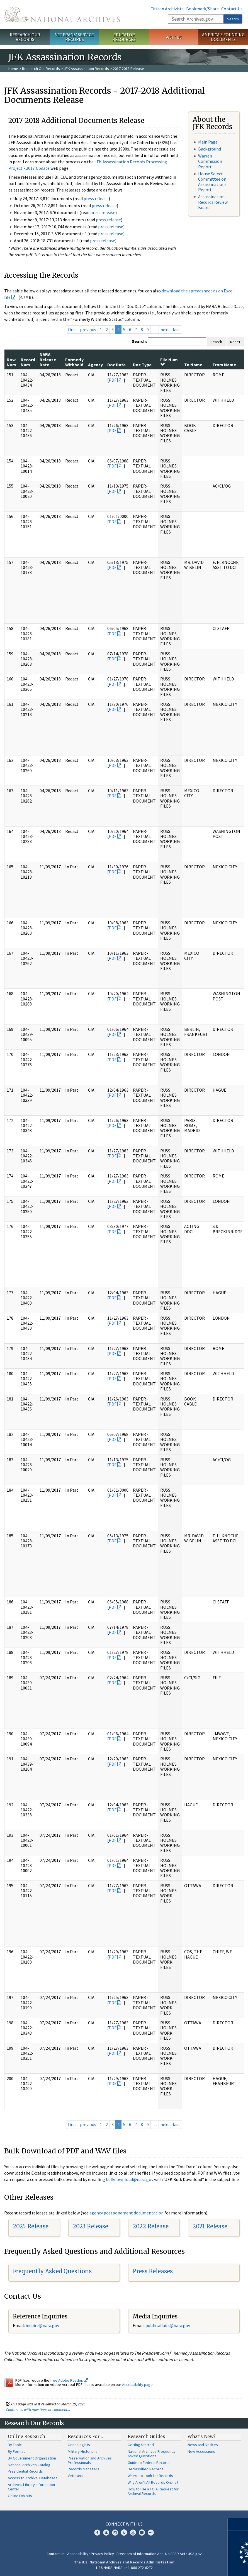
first (72, 329)
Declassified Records (146, 2468)
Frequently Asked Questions (52, 2271)
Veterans (75, 2475)
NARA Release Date (48, 359)
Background (209, 149)
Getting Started (141, 2444)
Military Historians (83, 2451)
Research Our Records (25, 37)
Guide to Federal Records (149, 2462)
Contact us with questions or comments (37, 2409)
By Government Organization (32, 2458)
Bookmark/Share (202, 8)
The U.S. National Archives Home (62, 14)
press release (96, 198)
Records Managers (83, 2468)
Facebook (97, 2532)
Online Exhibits (20, 2495)
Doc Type (142, 364)
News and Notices (203, 2444)
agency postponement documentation (126, 2213)
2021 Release (210, 2226)
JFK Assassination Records (86, 68)
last (176, 329)
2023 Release (90, 2226)
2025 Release (30, 2226)
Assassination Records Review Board (213, 202)
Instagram (115, 2532)
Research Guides (146, 2436)
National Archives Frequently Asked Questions (152, 2453)
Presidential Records (25, 2471)
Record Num (28, 362)
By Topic (15, 2444)
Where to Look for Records (150, 2475)
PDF (112, 380)
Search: (139, 341)
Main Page (208, 142)
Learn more (198, 2565)
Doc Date (116, 364)
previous (88, 329)
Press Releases (153, 2271)
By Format (16, 2451)
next (165, 329)
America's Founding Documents (223, 37)
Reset (235, 341)
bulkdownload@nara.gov (129, 2179)
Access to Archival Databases (32, 2477)
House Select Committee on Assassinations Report (212, 182)
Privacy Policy (102, 2553)
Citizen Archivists (167, 8)
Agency (95, 364)
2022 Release (151, 2226)
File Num (169, 362)
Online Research (26, 2436)
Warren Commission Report (210, 161)
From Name (224, 364)
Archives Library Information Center (31, 2487)
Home (13, 68)
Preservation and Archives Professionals (90, 2460)
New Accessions (201, 2451)
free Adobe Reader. (69, 2380)
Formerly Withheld (74, 362)
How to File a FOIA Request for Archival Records (153, 2491)
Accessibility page (137, 2384)
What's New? (202, 2436)
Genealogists (79, 2444)
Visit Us (174, 37)
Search (233, 18)
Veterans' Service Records (74, 37)
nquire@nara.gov (43, 2325)
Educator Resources (124, 37)
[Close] (241, 2524)
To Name (193, 364)
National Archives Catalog (29, 2464)
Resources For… (85, 2436)
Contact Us (231, 8)
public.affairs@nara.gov (167, 2325)
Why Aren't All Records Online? (153, 2482)
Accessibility (77, 2553)
